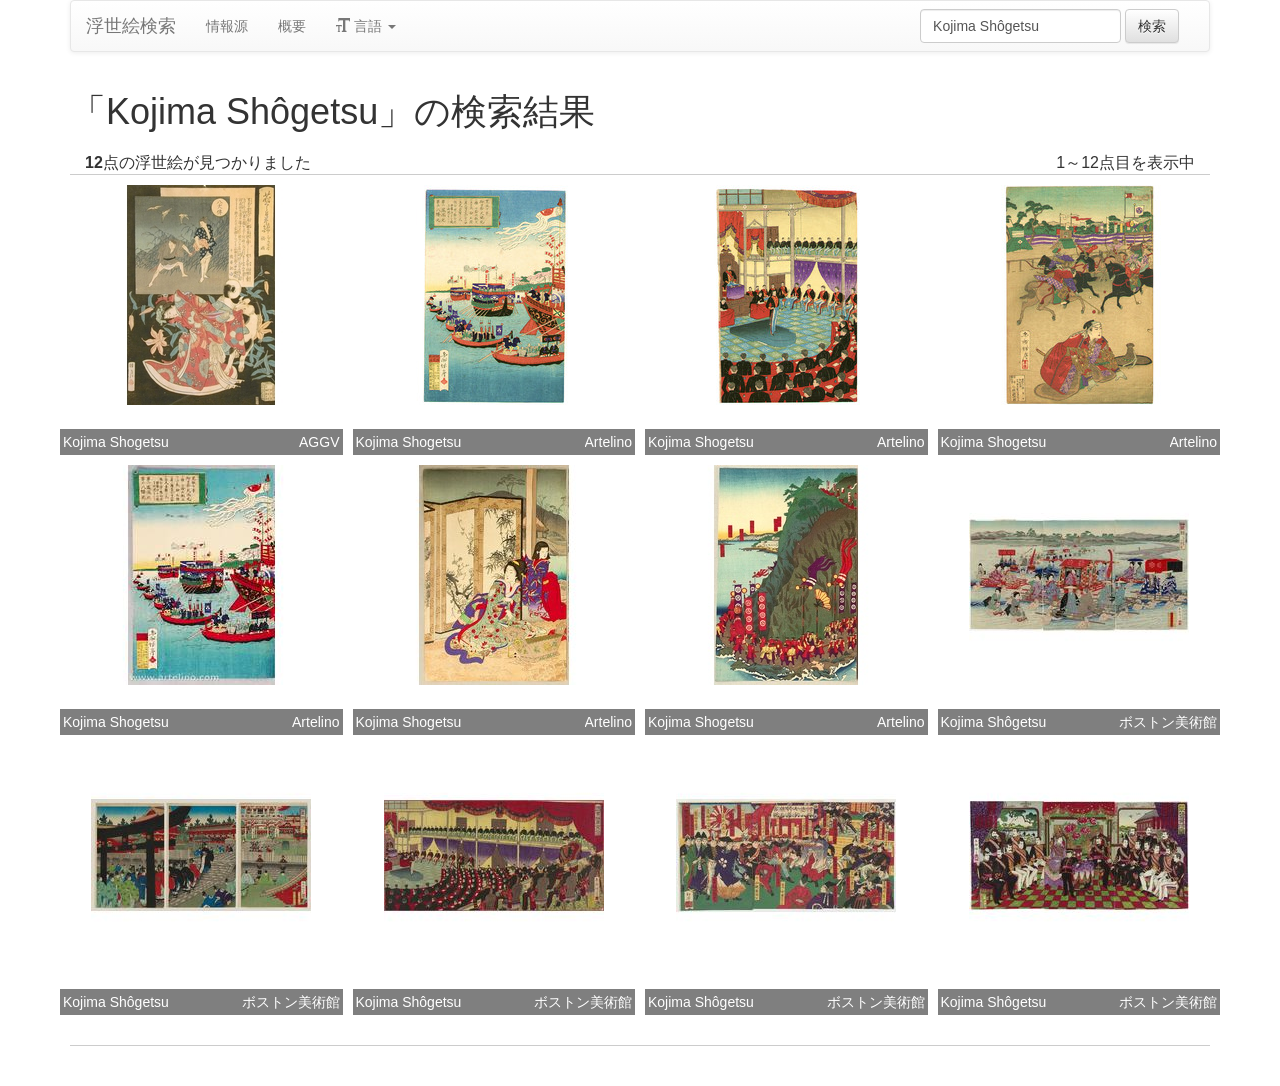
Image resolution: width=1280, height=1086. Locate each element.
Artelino (608, 442)
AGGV (319, 442)
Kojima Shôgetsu (994, 722)
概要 (292, 26)
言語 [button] (366, 26)
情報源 (227, 26)
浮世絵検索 (131, 26)
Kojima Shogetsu (116, 442)
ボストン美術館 (1168, 722)
